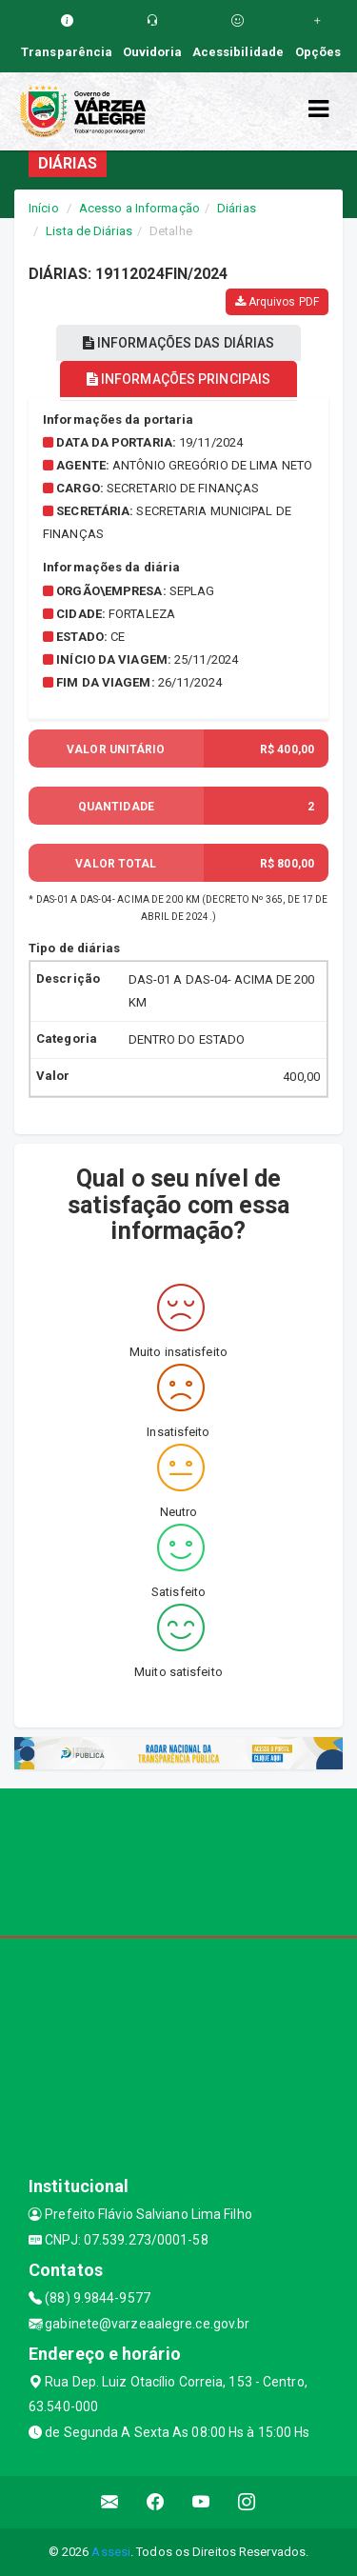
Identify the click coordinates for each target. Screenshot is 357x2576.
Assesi (110, 2552)
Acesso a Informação (139, 208)
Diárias (236, 208)
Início (44, 208)
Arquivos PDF (277, 302)
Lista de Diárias (89, 231)
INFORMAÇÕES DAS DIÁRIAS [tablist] (179, 342)
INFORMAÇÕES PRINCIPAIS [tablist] (178, 379)
